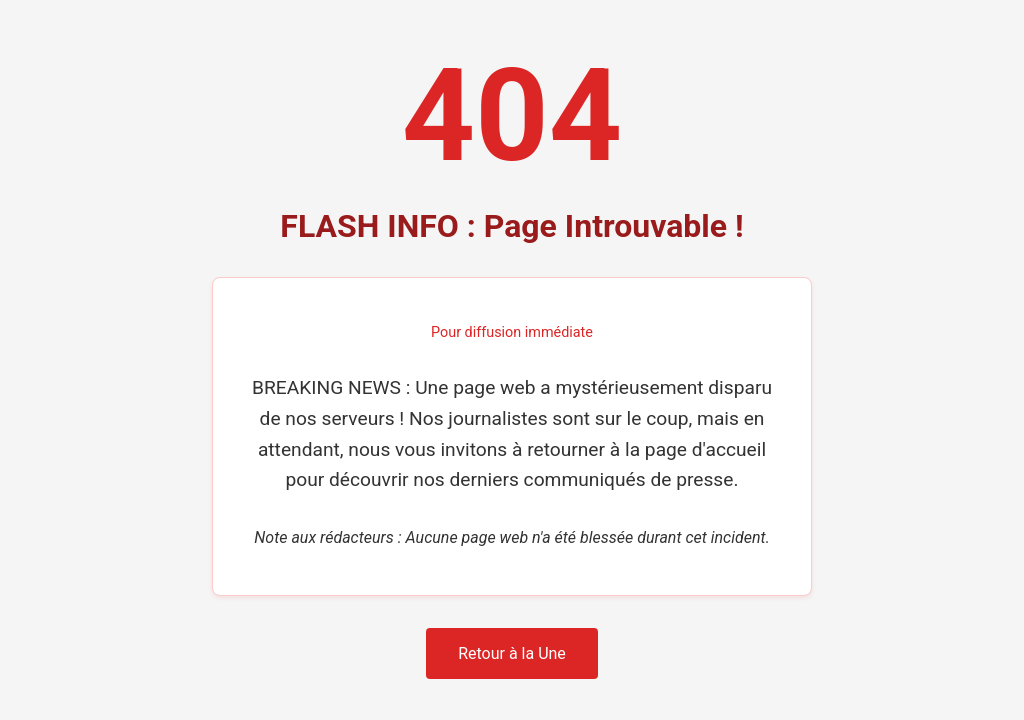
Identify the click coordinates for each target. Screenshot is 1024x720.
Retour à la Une (512, 653)
